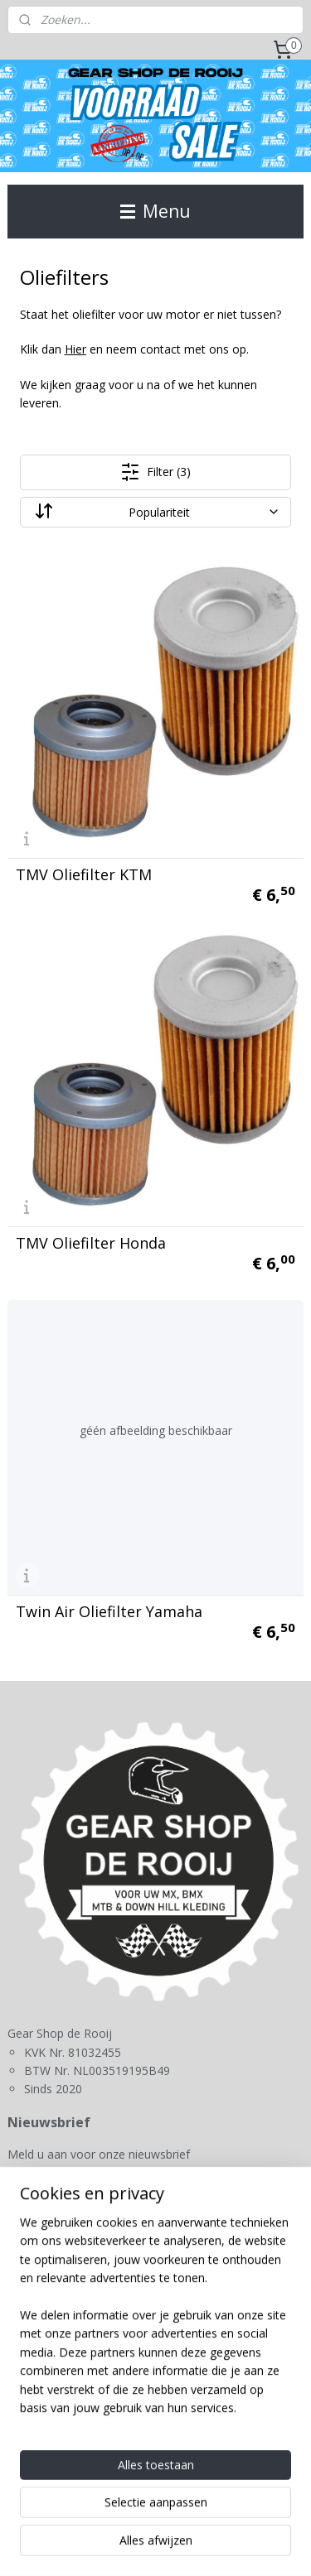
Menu (155, 211)
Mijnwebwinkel (209, 2546)
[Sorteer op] (156, 512)
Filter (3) (155, 472)
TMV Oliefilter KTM (84, 874)
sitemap (189, 2518)
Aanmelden (51, 2193)
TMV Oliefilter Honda (91, 1242)
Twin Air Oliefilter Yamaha (109, 1611)
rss (223, 2518)
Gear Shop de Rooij (68, 2232)
